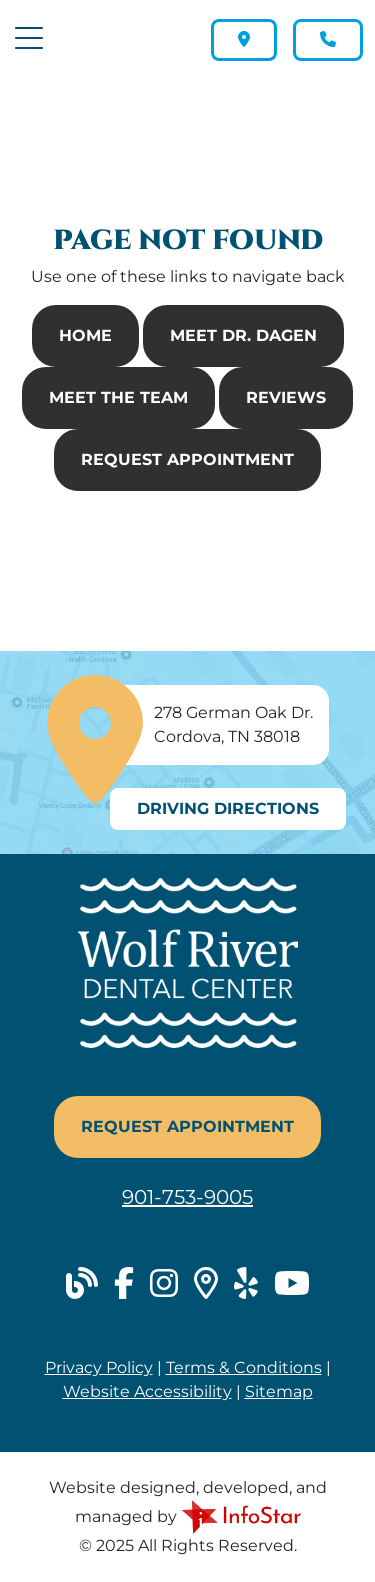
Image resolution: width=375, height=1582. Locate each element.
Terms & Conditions (244, 1367)
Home (85, 335)
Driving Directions (228, 808)
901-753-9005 (187, 1197)
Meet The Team (118, 397)
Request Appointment (187, 459)
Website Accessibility (147, 1391)
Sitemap (279, 1391)
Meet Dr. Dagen (243, 335)
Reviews (286, 397)
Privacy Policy (99, 1367)
